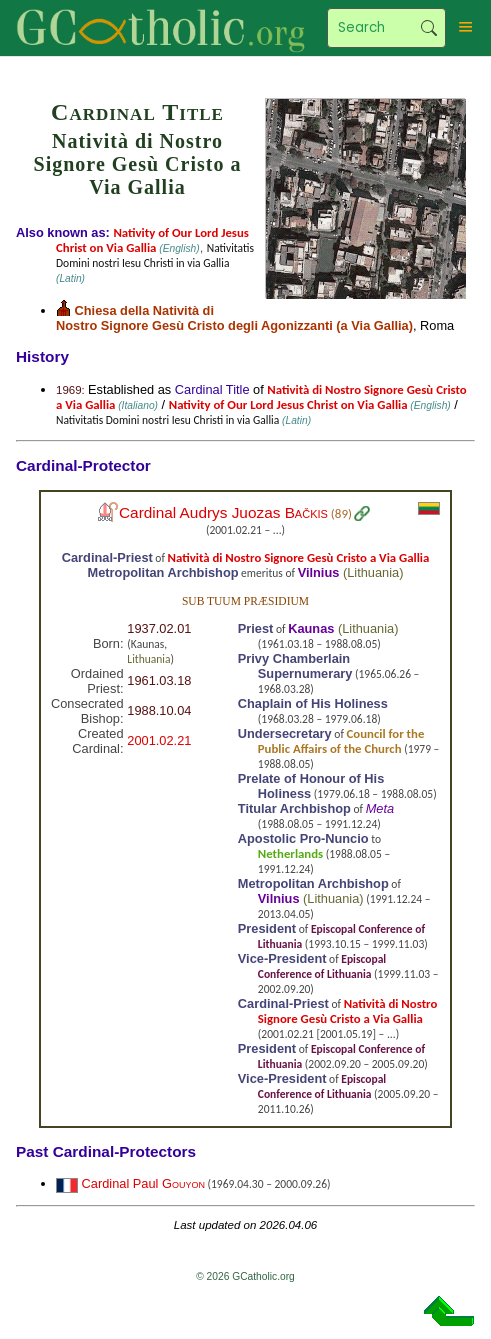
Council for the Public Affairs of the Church (341, 741)
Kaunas (311, 628)
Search (429, 28)
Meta (380, 808)
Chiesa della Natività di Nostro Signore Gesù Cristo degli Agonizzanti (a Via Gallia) (234, 318)
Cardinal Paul (143, 1183)
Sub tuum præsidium (245, 601)
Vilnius (319, 572)
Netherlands (290, 853)
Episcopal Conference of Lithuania (322, 966)
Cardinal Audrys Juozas (223, 512)
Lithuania (373, 572)
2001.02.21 (159, 740)
